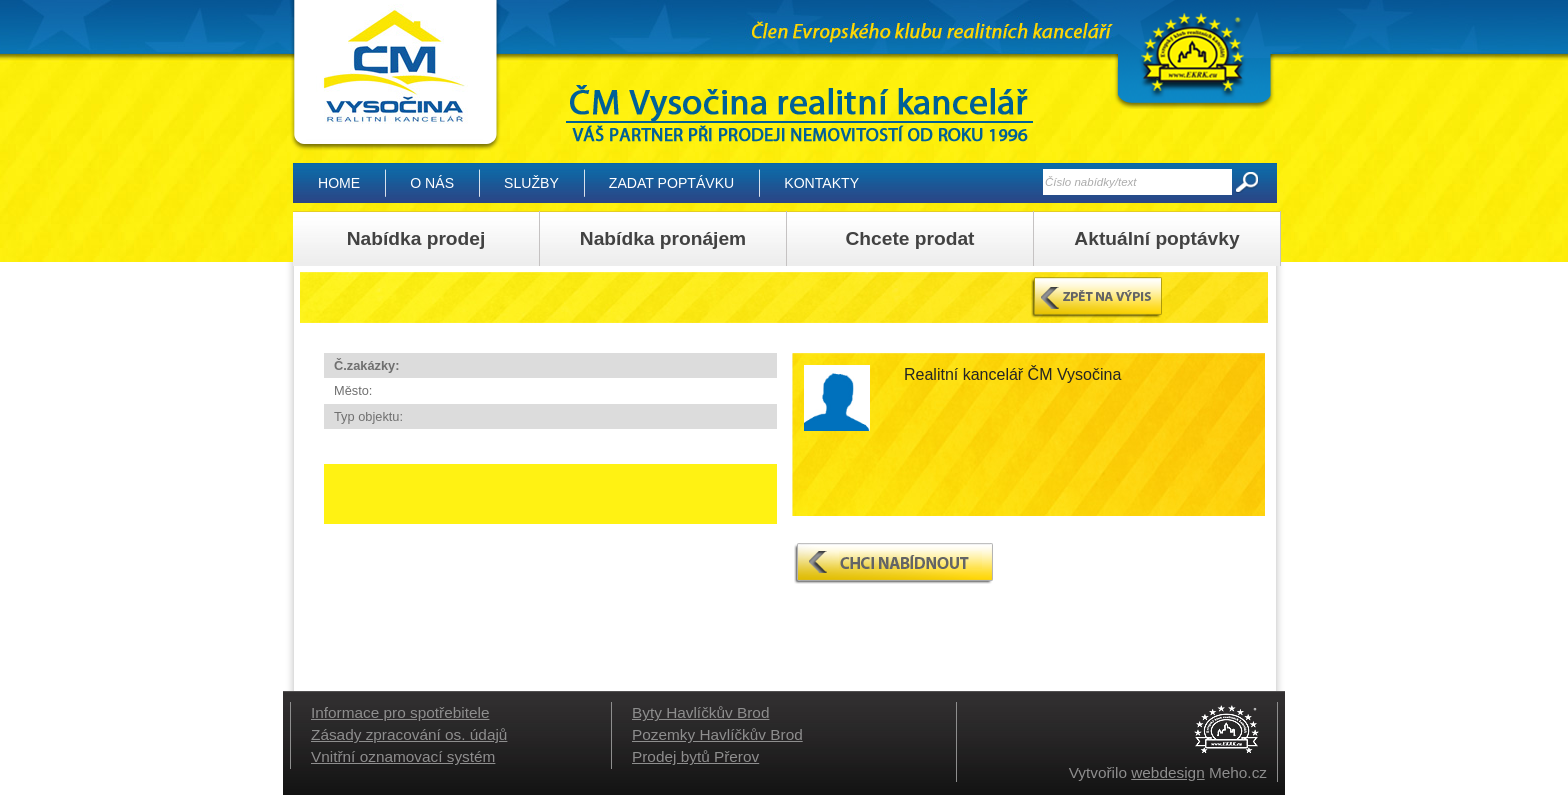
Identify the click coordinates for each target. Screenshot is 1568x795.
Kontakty (821, 183)
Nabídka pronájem (663, 238)
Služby (531, 183)
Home (339, 183)
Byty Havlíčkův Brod (700, 712)
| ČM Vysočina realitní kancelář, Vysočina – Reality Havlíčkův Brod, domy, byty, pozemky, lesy (394, 75)
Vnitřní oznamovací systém (403, 756)
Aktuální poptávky (1156, 238)
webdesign (1167, 772)
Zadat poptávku (671, 183)
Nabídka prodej (416, 238)
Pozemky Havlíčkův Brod (717, 734)
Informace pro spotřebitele (400, 712)
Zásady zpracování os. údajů (409, 734)
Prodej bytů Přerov (695, 756)
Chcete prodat (909, 238)
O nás (432, 183)
